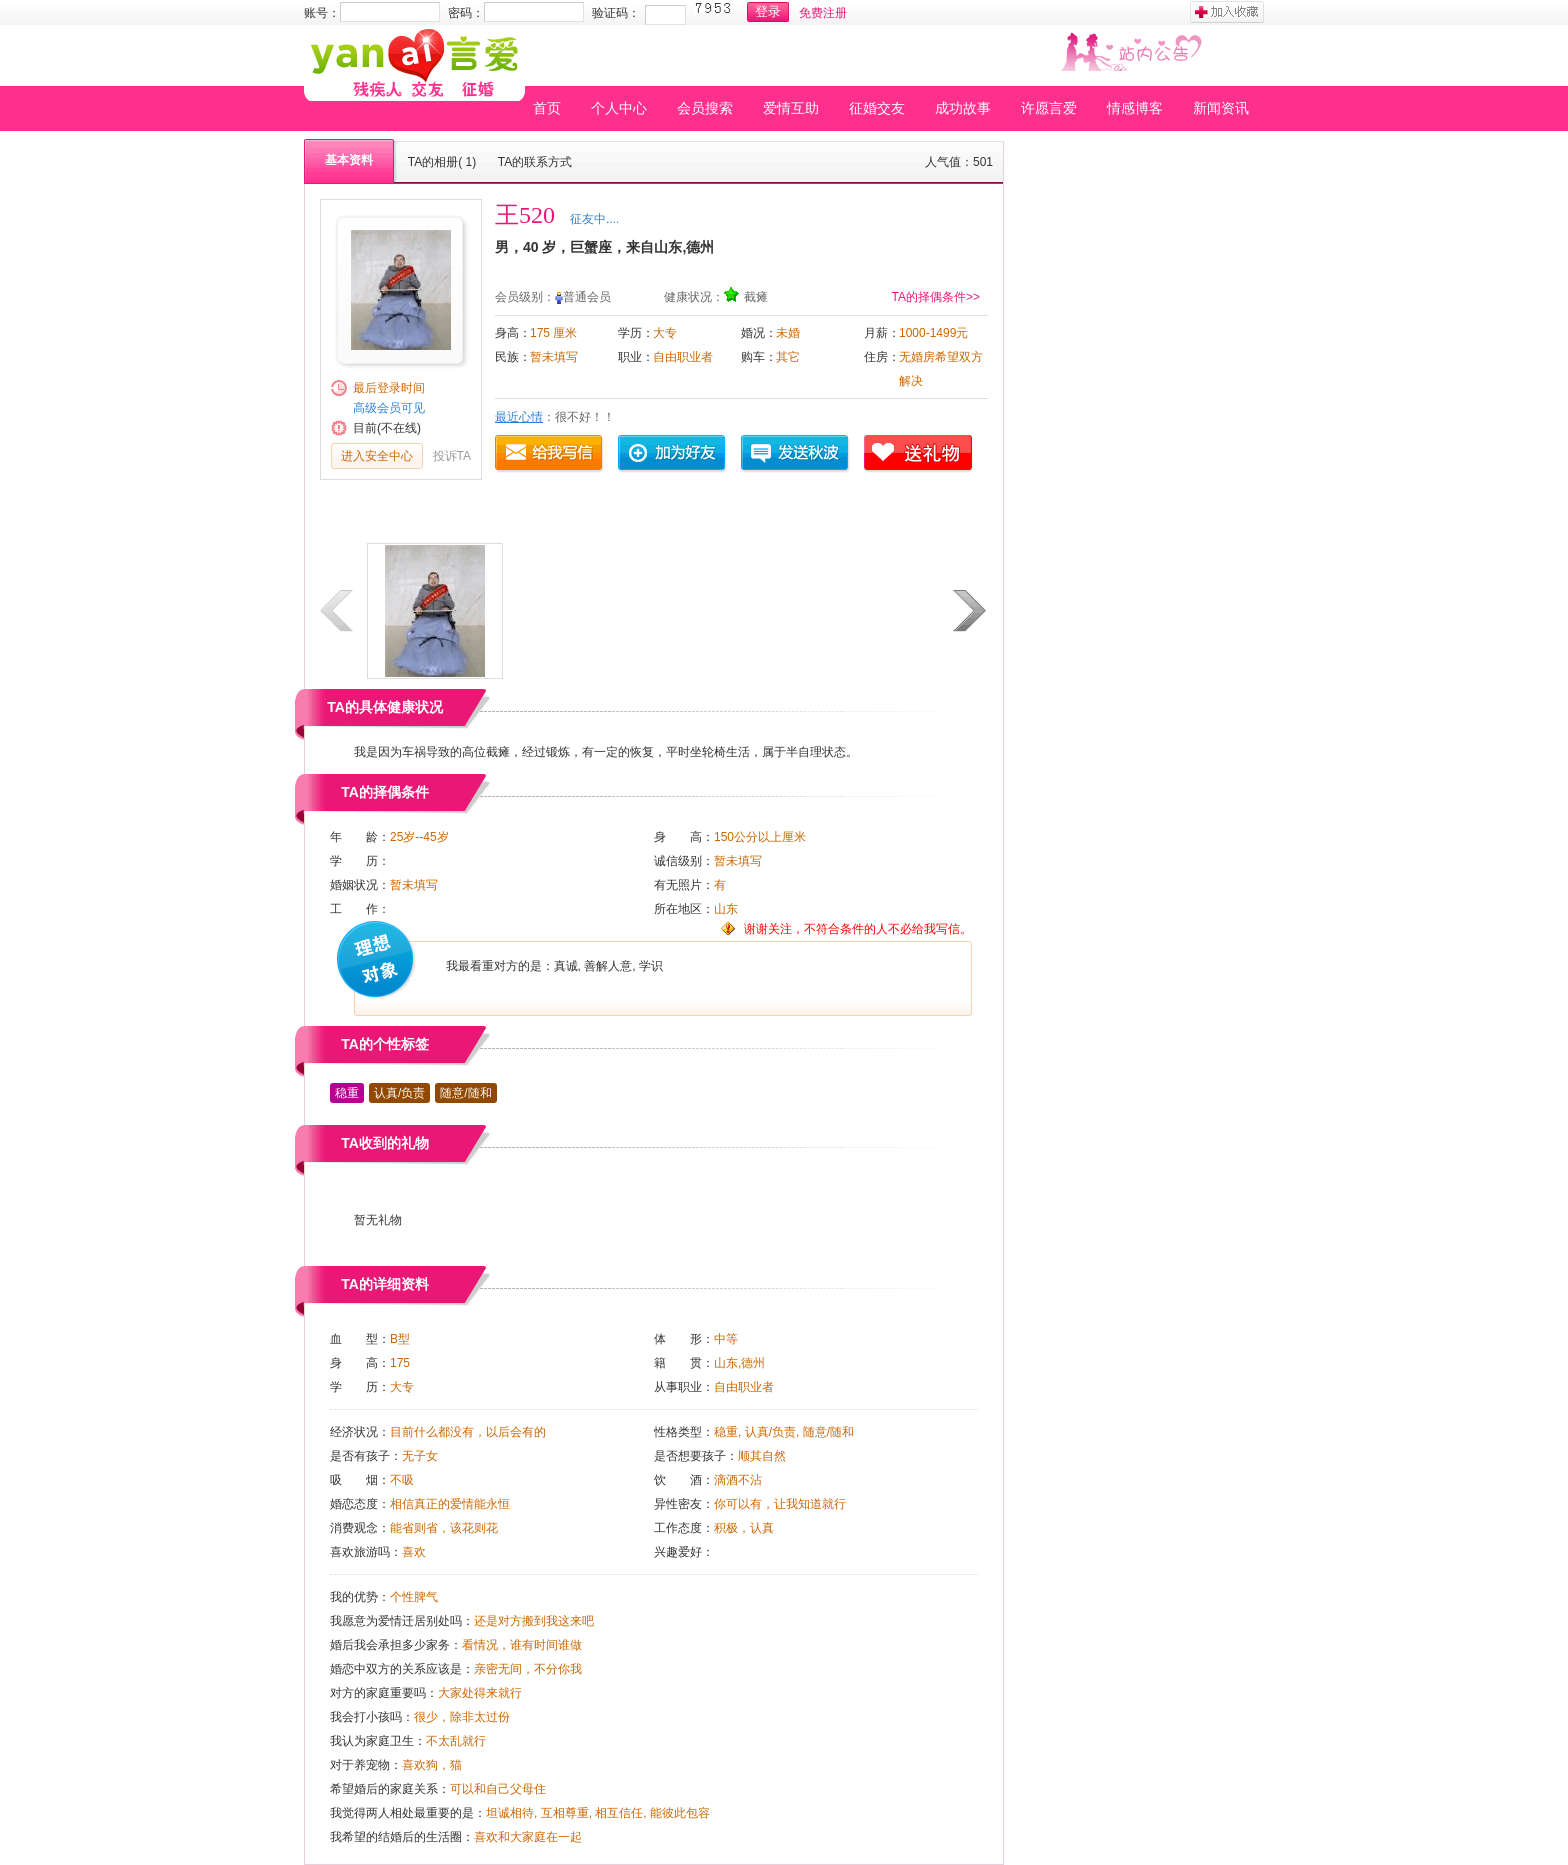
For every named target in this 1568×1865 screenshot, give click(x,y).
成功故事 (963, 108)
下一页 (970, 611)
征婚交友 (877, 108)
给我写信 (550, 454)
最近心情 (519, 417)
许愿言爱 (1049, 108)
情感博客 (1135, 108)
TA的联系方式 (535, 162)
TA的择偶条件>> (936, 297)
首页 (547, 108)
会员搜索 (705, 108)
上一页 (337, 611)
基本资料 (349, 160)
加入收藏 (1227, 12)
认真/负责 (399, 1093)
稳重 (347, 1093)
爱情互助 (791, 108)
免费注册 (823, 13)
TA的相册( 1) (442, 162)
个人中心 (619, 108)
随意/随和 (465, 1093)
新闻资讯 (1221, 108)
